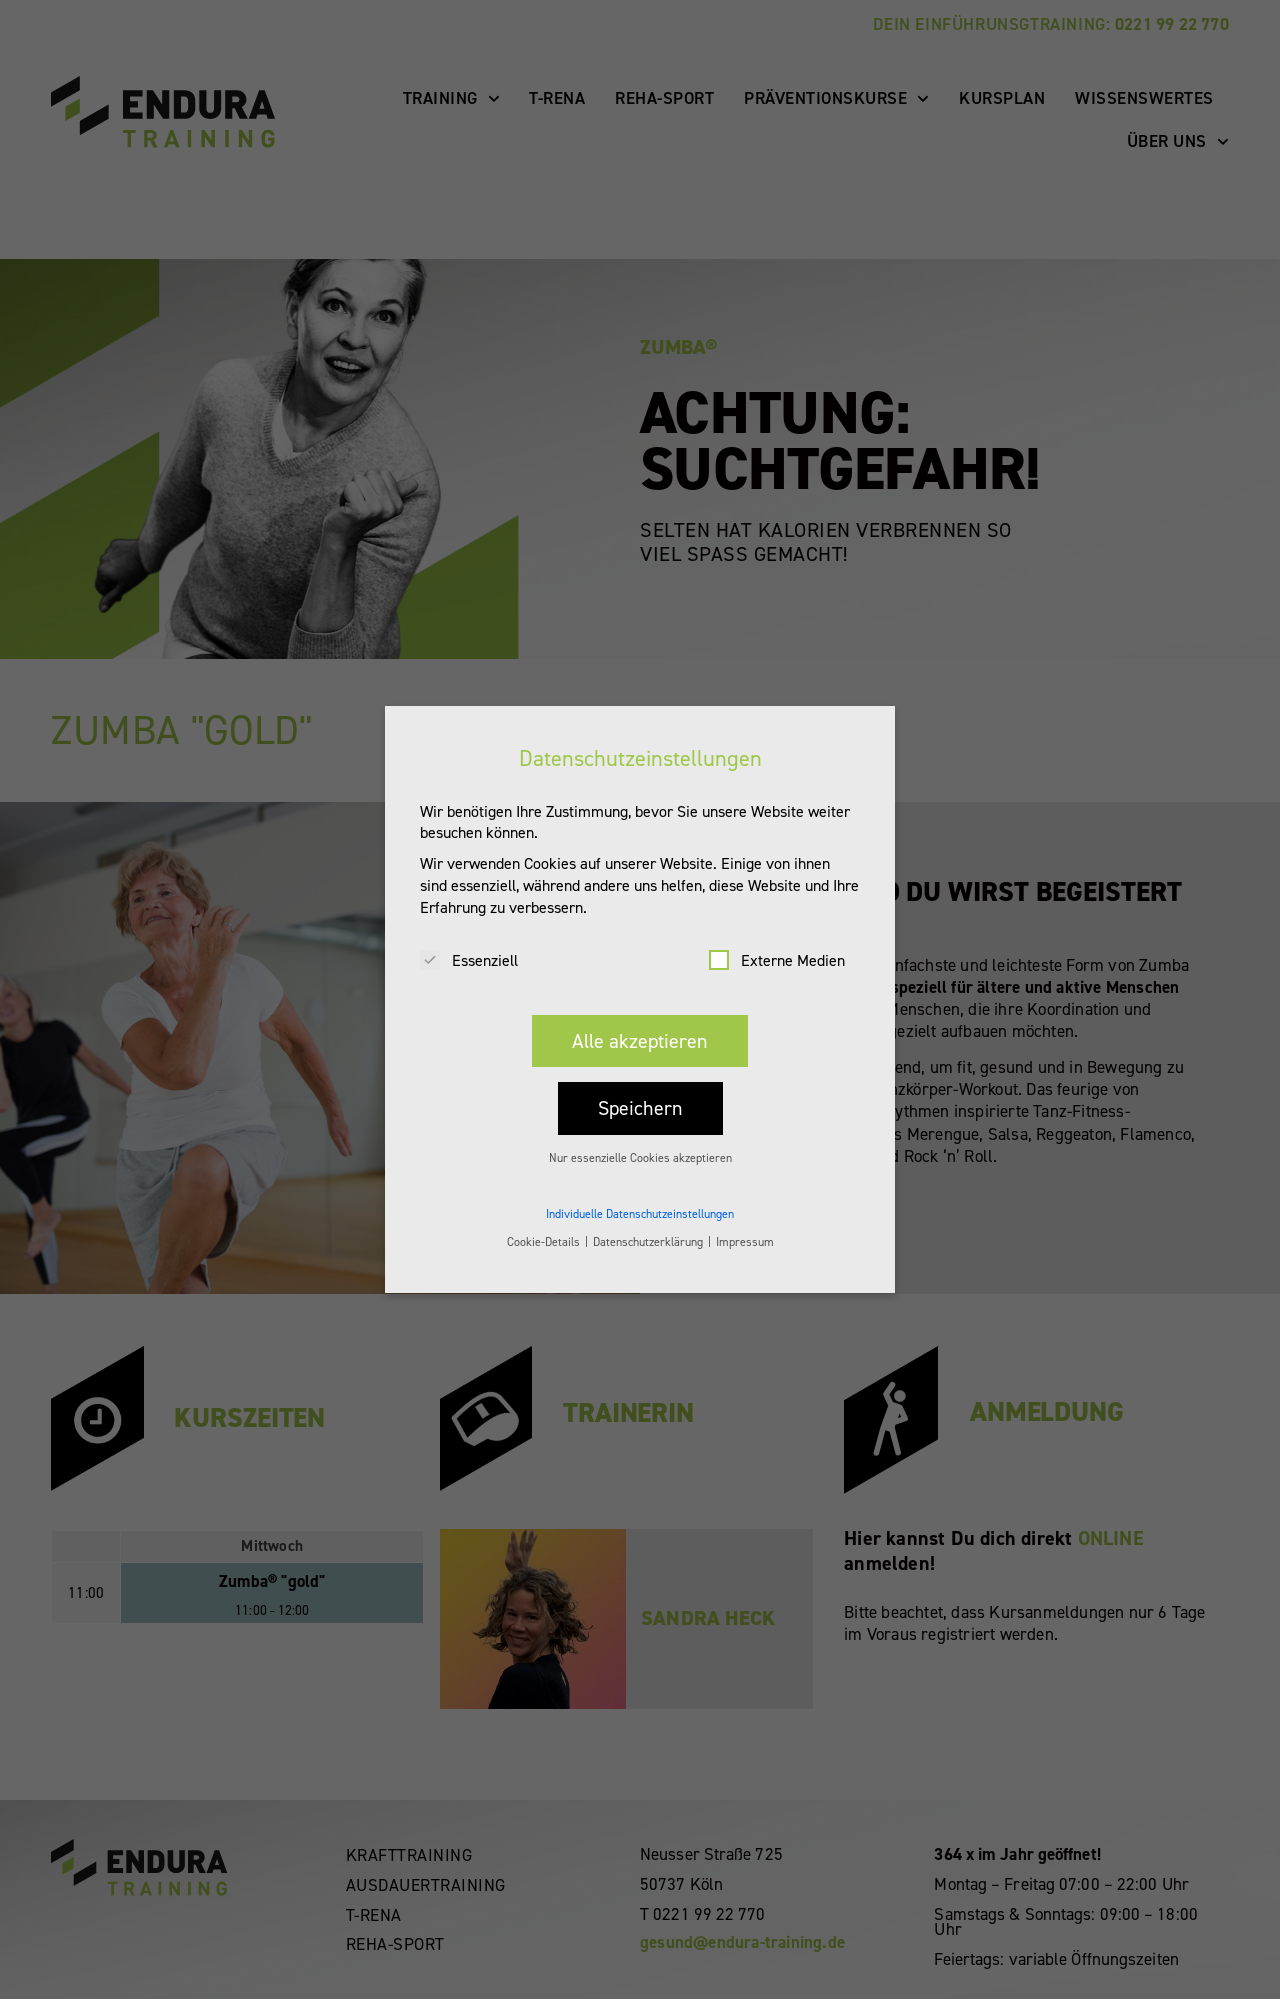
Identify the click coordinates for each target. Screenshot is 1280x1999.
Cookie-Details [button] (545, 1222)
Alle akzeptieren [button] (640, 1021)
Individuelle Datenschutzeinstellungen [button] (640, 1194)
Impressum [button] (745, 1222)
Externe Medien (777, 940)
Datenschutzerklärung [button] (649, 1222)
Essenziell (469, 940)
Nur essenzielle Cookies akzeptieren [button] (640, 1138)
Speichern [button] (640, 1088)
